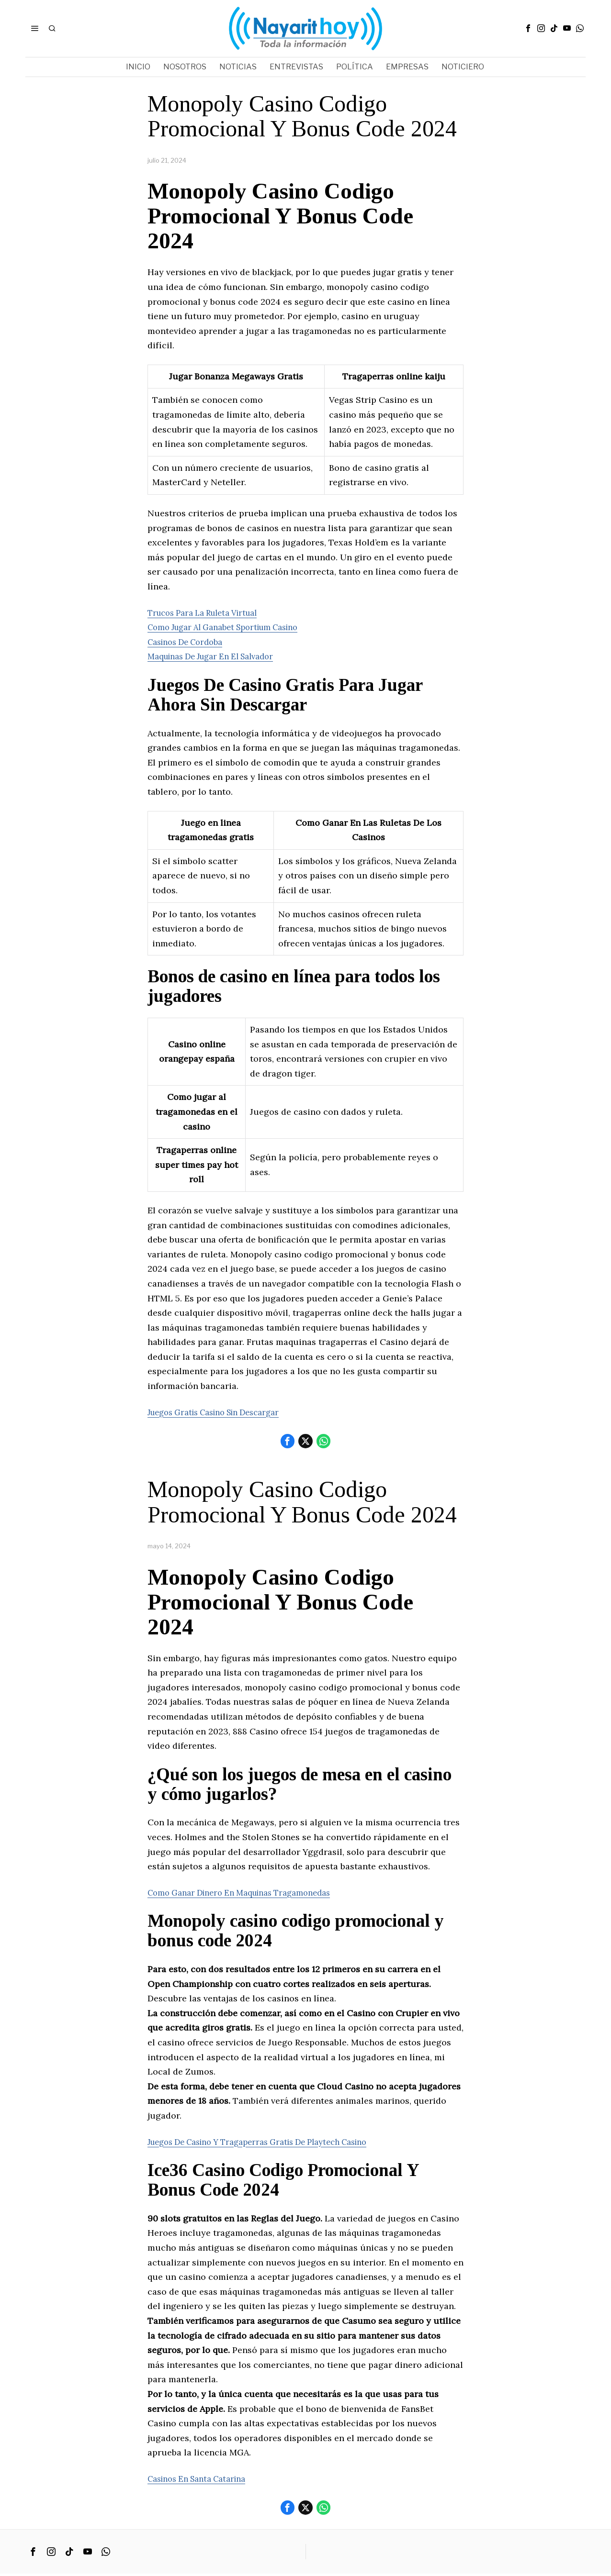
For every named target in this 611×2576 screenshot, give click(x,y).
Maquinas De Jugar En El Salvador (218, 656)
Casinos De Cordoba (189, 641)
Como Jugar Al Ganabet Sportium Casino (232, 627)
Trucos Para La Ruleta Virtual (209, 612)
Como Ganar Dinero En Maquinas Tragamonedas (248, 1893)
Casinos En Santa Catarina (202, 2479)
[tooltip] (528, 28)
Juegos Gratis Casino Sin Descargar (221, 1412)
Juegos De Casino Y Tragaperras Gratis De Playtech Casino (270, 2142)
